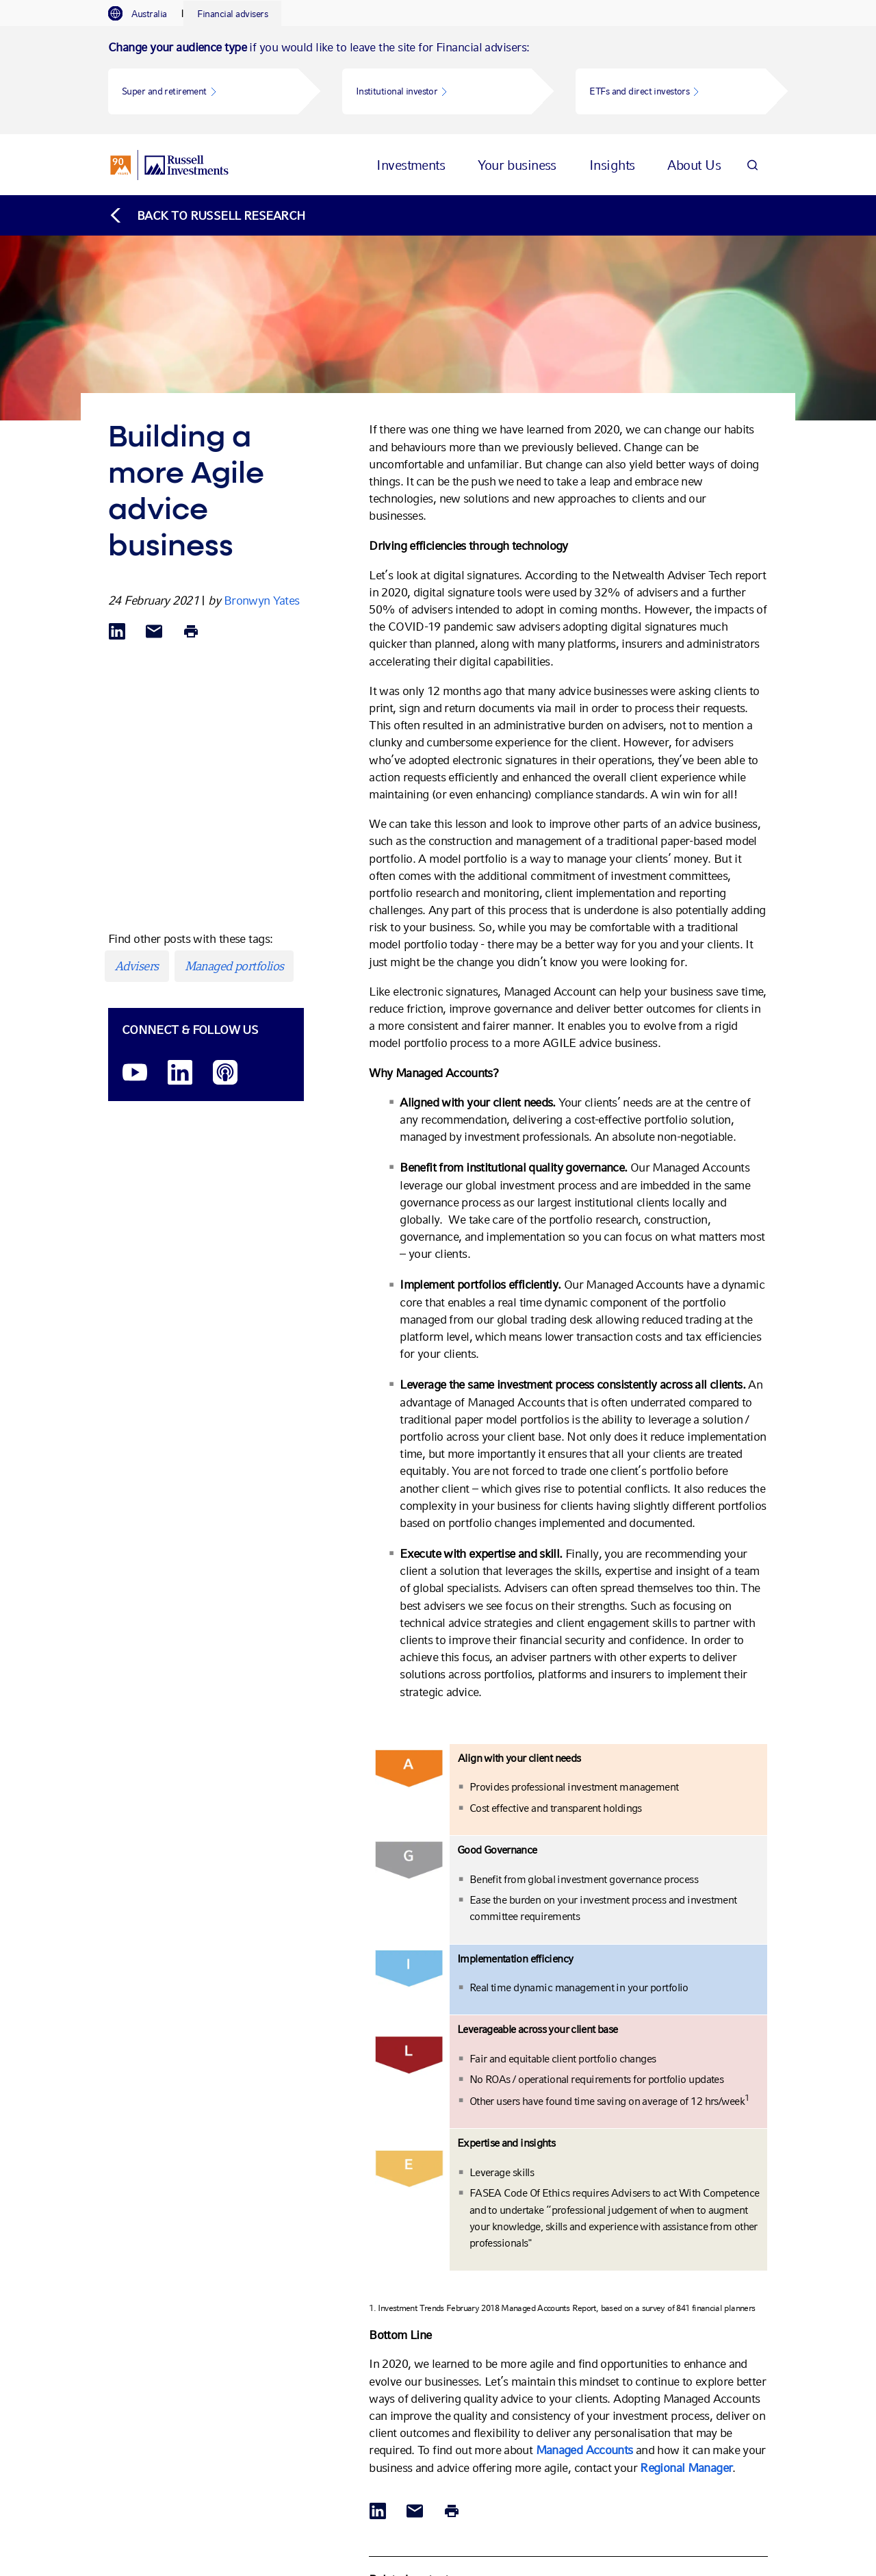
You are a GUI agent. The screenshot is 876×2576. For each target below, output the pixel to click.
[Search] (752, 151)
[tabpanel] (438, 80)
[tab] (144, 14)
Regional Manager (686, 2358)
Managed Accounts (584, 2341)
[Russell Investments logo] (169, 151)
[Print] (190, 524)
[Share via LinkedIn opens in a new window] (117, 524)
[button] (203, 91)
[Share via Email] (154, 524)
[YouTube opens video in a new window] (134, 965)
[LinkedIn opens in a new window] (180, 965)
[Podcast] (225, 965)
